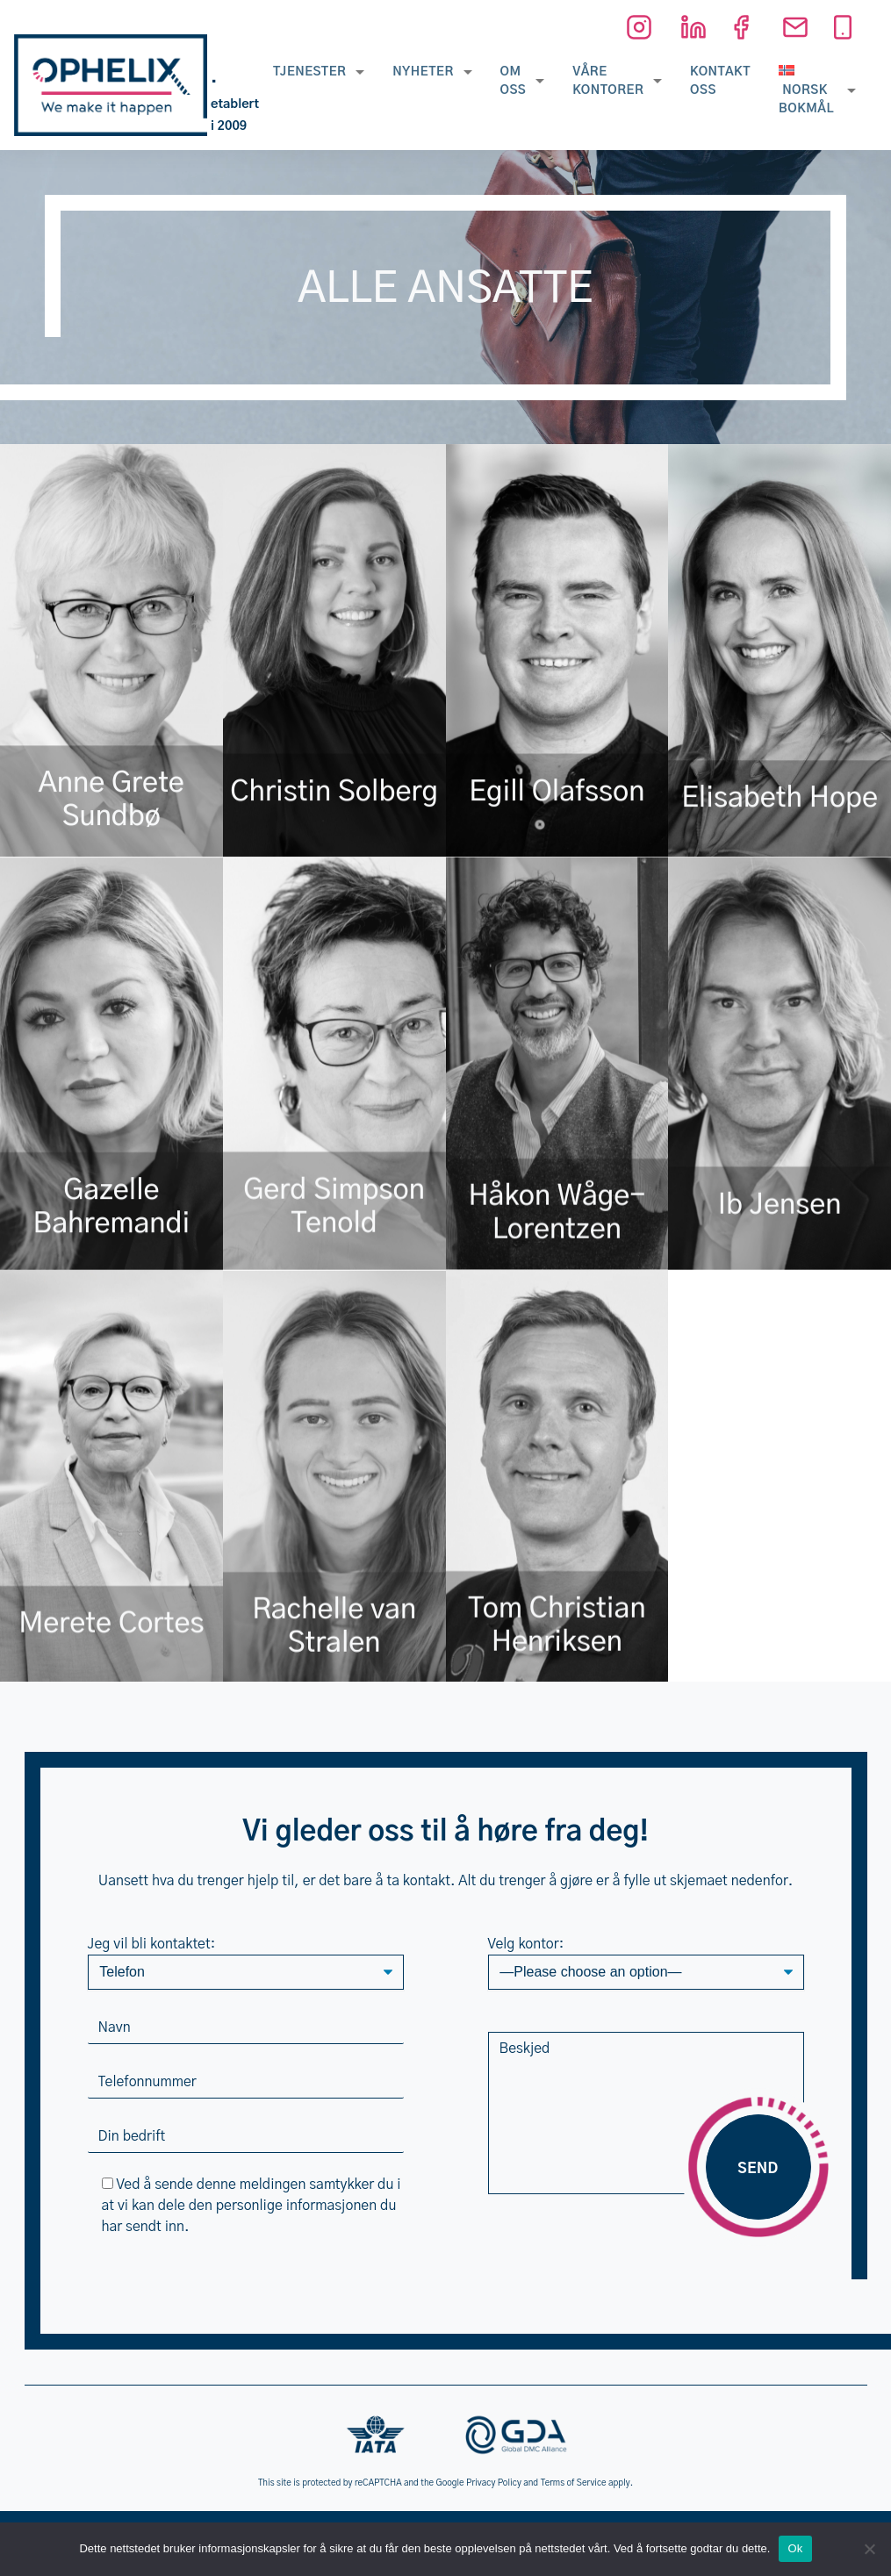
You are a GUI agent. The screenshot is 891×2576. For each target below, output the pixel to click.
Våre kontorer (607, 81)
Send (757, 2169)
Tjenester (309, 72)
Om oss (513, 81)
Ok (794, 2548)
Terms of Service (574, 2483)
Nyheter (423, 72)
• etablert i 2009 (235, 104)
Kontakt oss (720, 81)
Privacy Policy (493, 2483)
